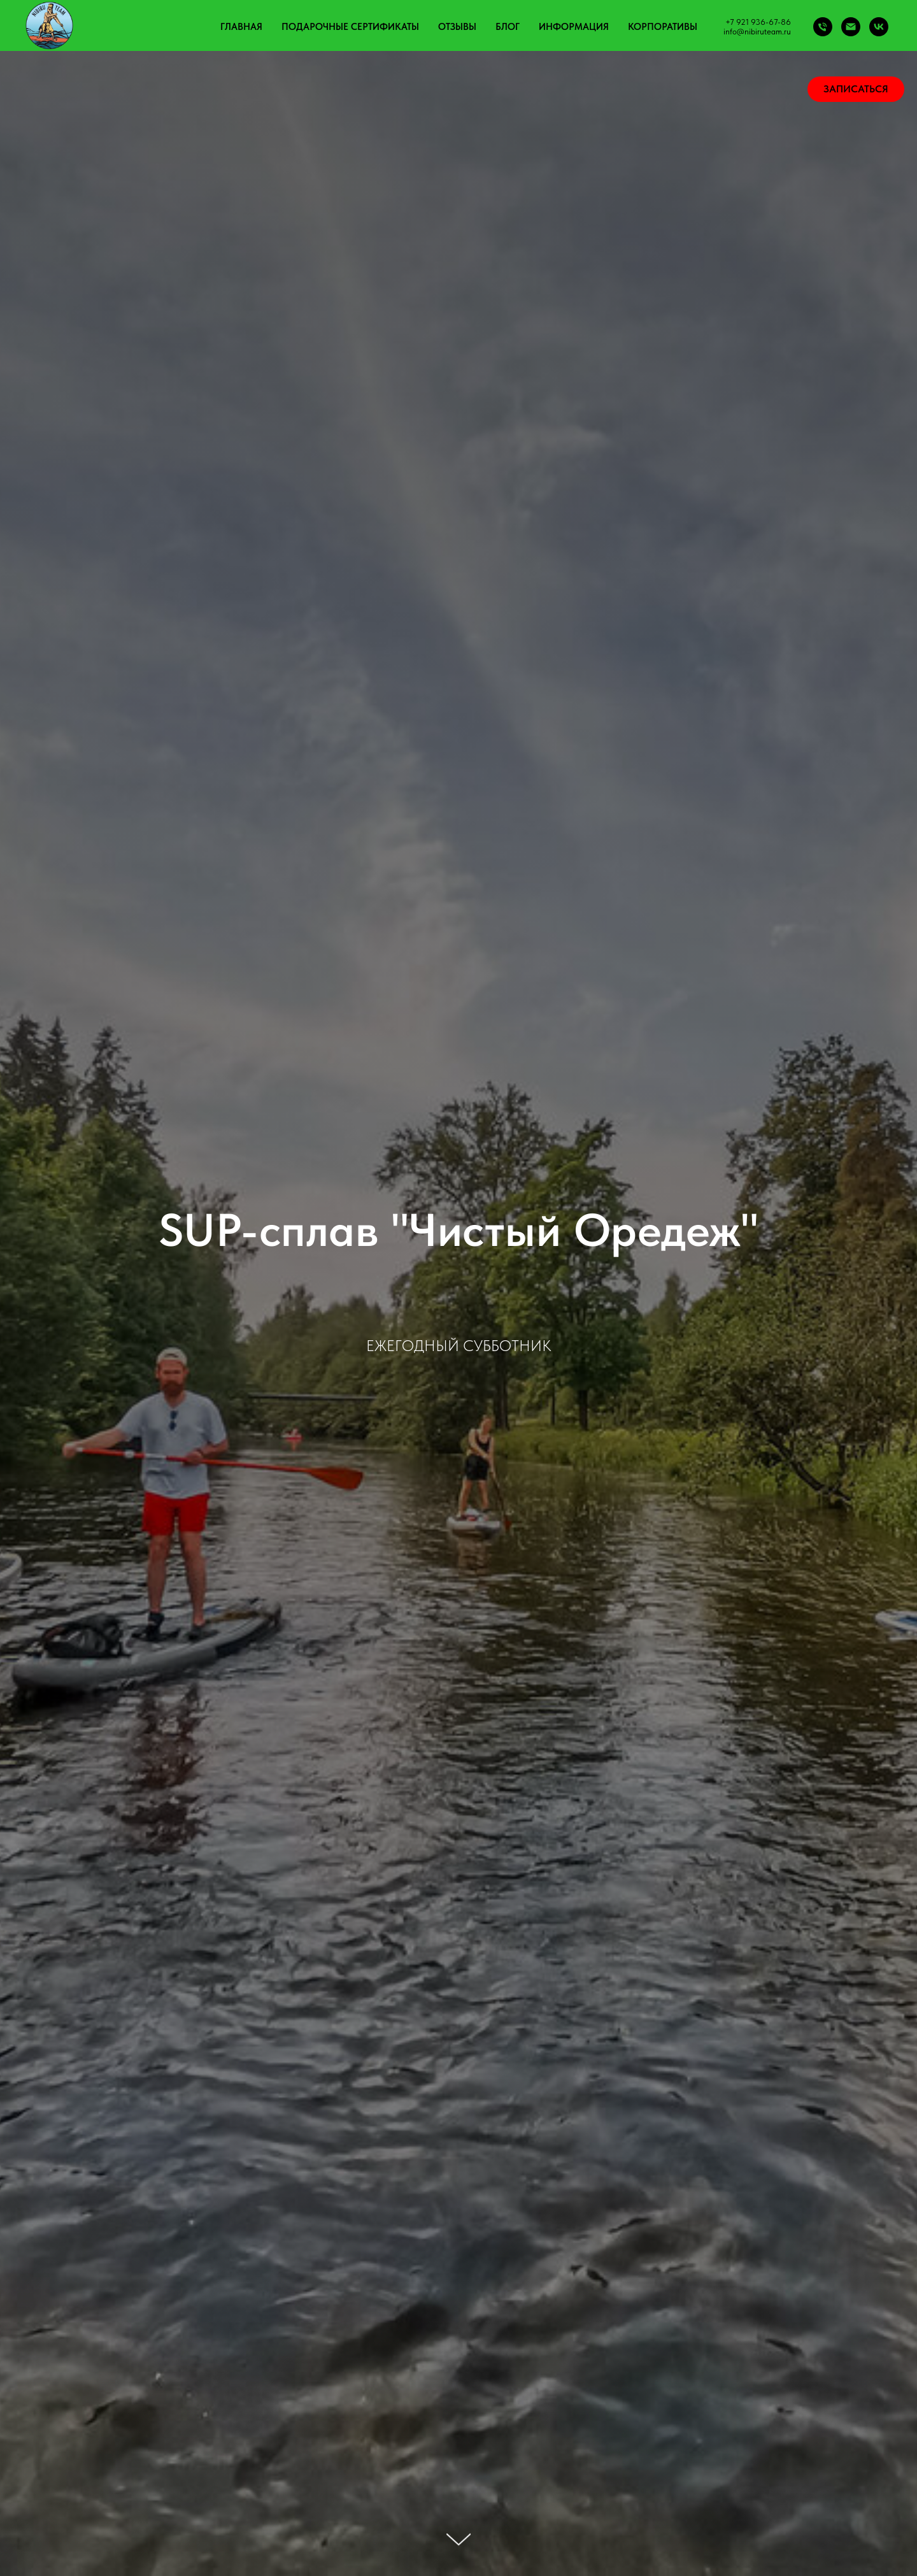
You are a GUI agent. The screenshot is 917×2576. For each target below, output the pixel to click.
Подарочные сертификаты (350, 26)
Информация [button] (574, 26)
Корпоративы (662, 26)
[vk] (878, 26)
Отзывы (457, 26)
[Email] (850, 26)
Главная (241, 26)
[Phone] (822, 26)
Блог (507, 26)
